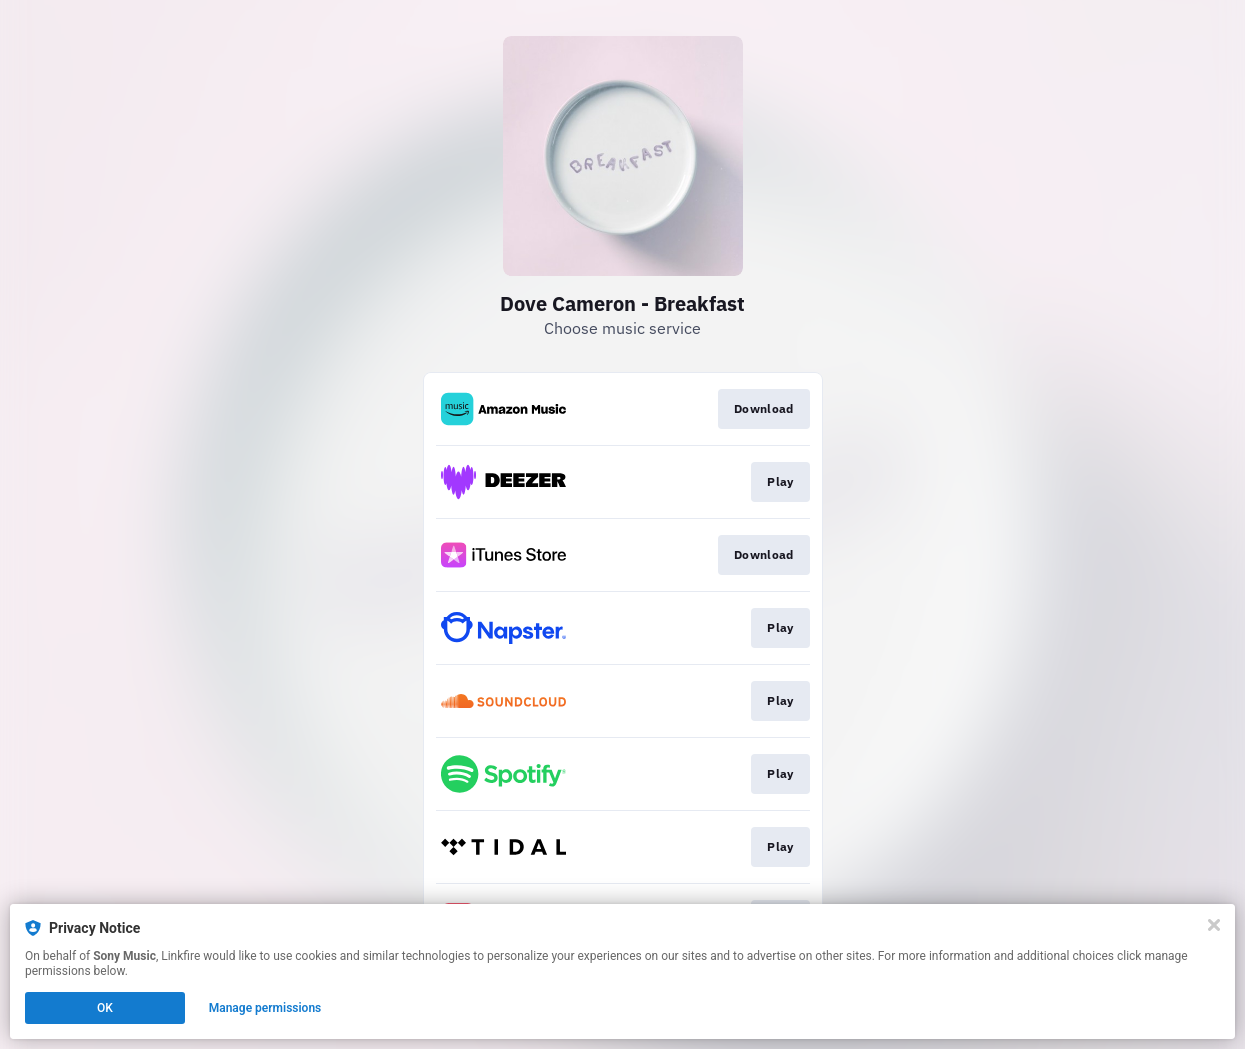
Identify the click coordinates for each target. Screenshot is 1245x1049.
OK (105, 1008)
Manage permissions (265, 1008)
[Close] (1214, 925)
